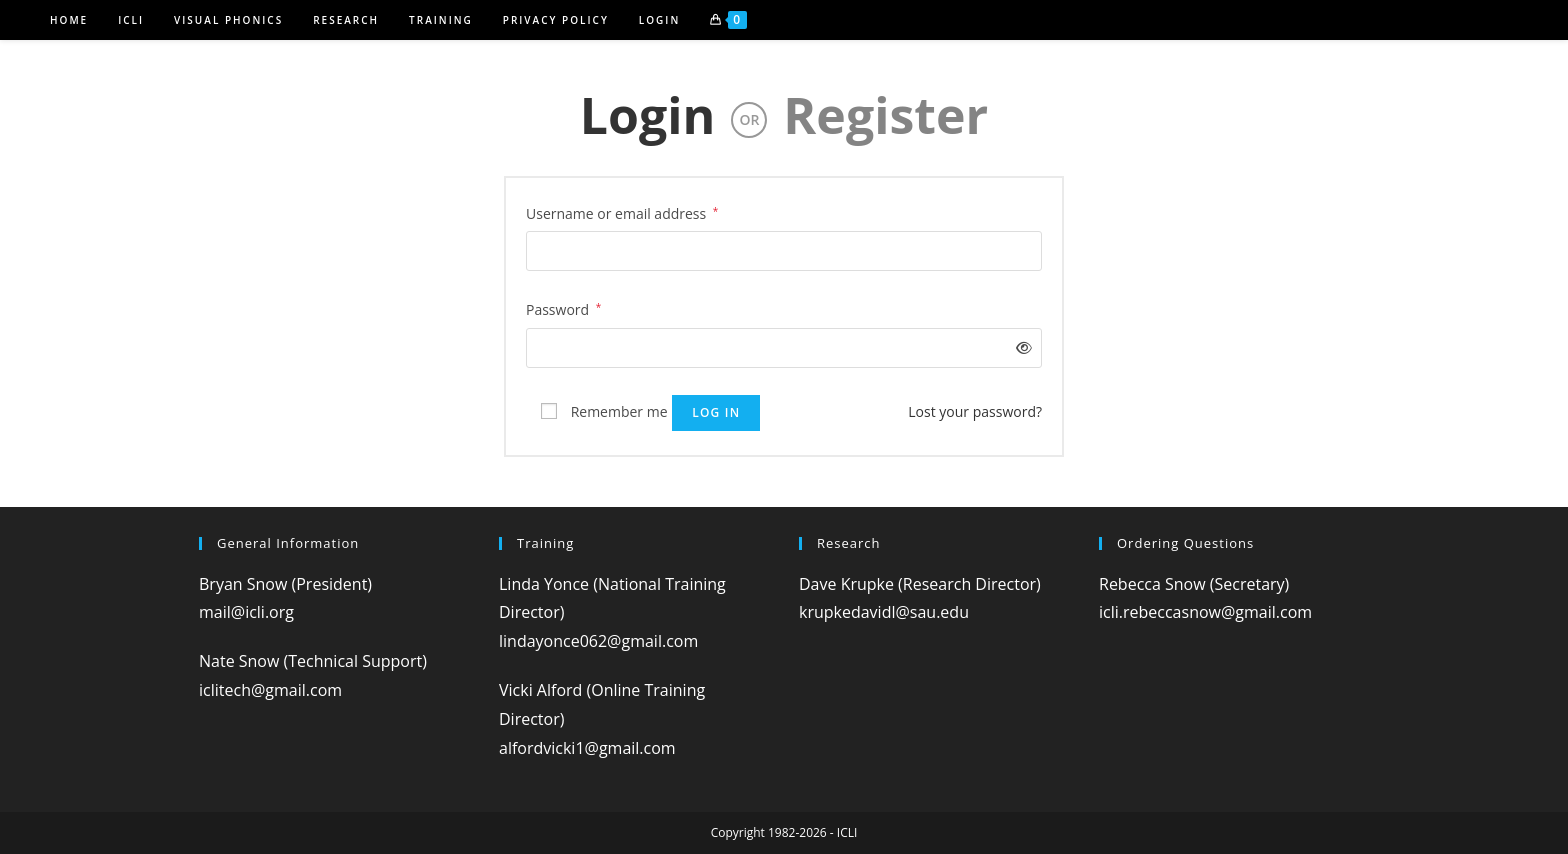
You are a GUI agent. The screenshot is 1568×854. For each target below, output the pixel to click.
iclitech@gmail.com (270, 690)
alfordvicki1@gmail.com (587, 748)
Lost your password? (975, 411)
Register (885, 115)
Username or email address (622, 212)
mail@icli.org (246, 612)
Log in (716, 412)
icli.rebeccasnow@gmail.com (1205, 612)
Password (563, 308)
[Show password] (1020, 347)
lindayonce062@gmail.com (598, 641)
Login (648, 115)
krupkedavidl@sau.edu (884, 612)
